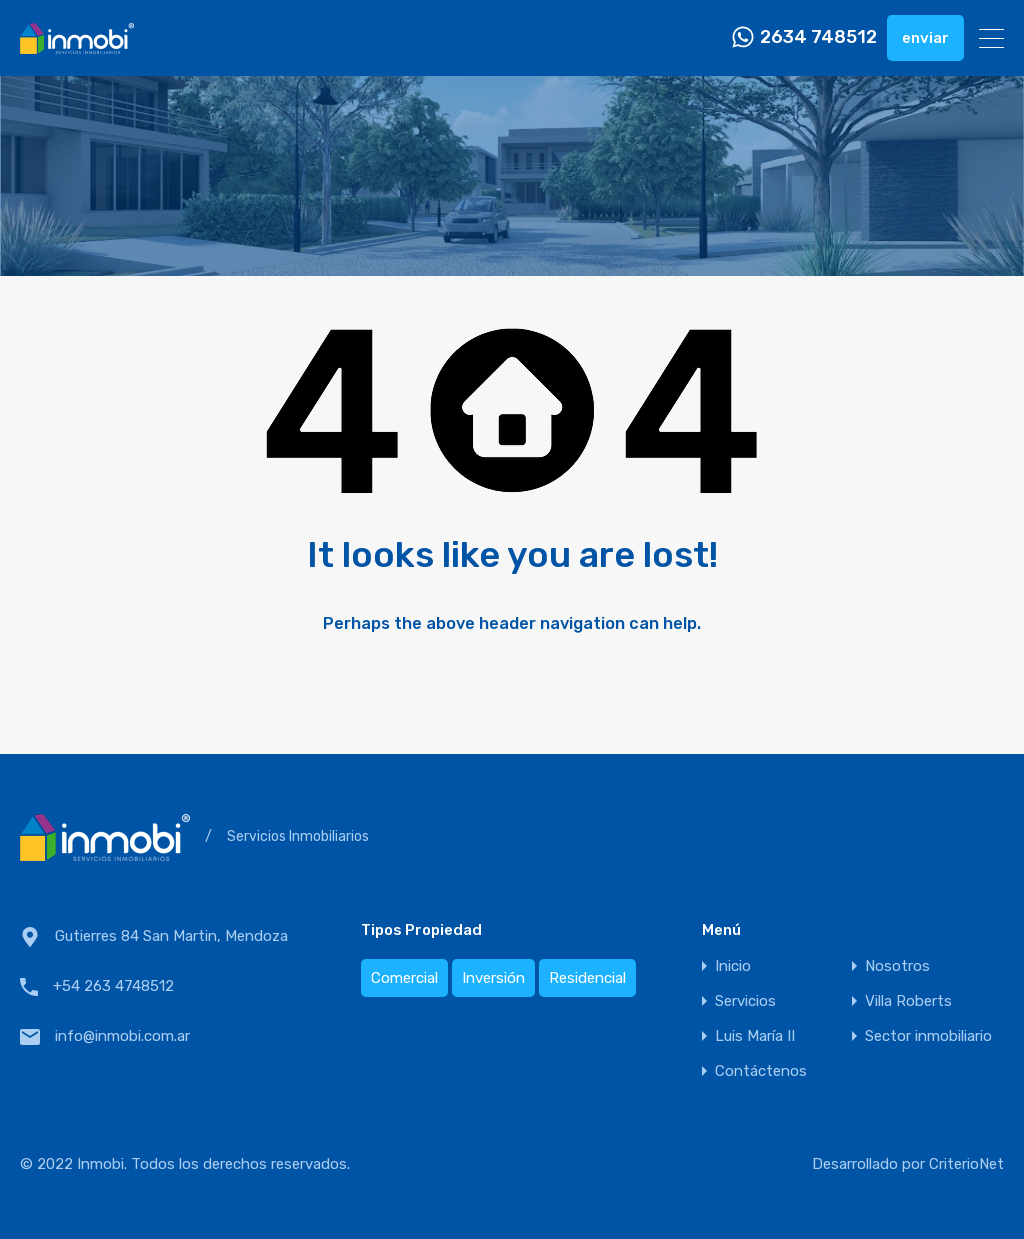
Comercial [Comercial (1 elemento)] (404, 978)
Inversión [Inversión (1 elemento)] (493, 978)
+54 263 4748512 (113, 986)
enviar (925, 38)
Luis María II (755, 1036)
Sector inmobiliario (928, 1036)
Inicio (733, 966)
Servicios (745, 1001)
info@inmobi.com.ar (122, 1036)
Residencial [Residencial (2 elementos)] (587, 978)
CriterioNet (966, 1164)
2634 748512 (818, 37)
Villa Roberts (908, 1001)
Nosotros (897, 966)
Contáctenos (761, 1071)
